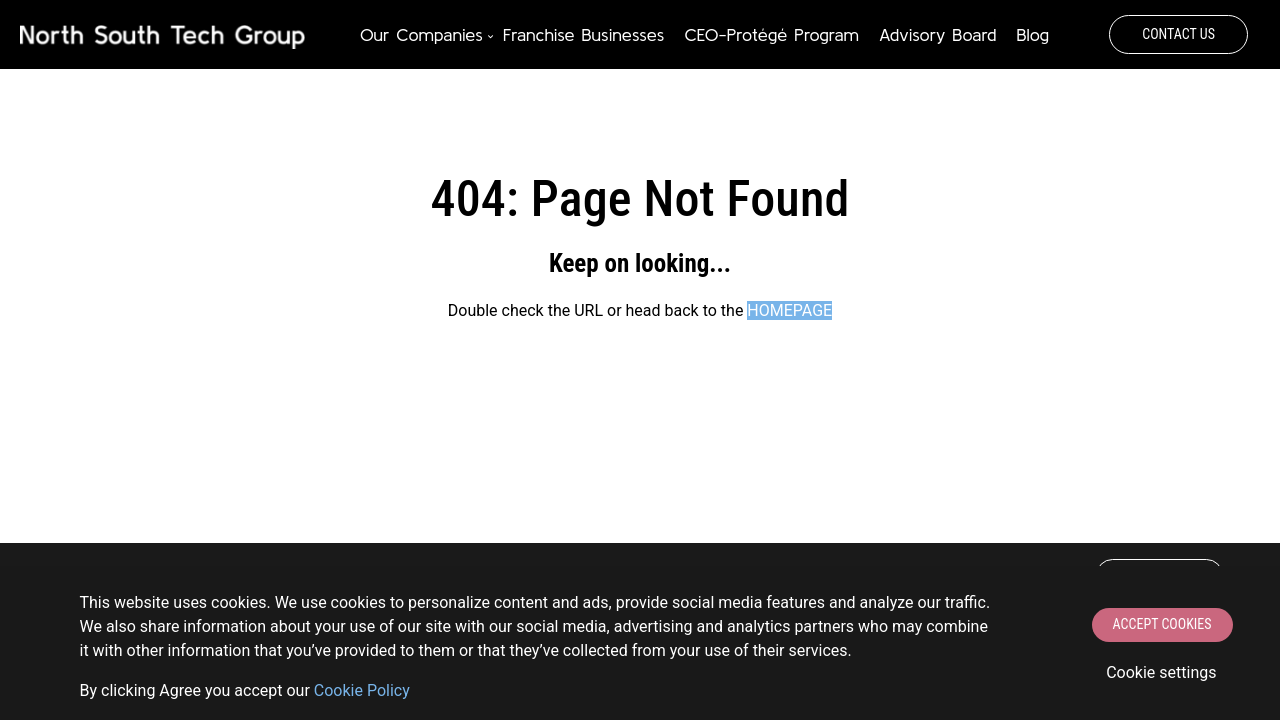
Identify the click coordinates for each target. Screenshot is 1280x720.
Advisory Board (938, 34)
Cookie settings (1161, 672)
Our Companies (421, 34)
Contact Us (1178, 34)
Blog (1032, 34)
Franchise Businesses (584, 34)
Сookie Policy (362, 690)
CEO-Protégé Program (771, 34)
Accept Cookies (1162, 624)
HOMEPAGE (789, 310)
